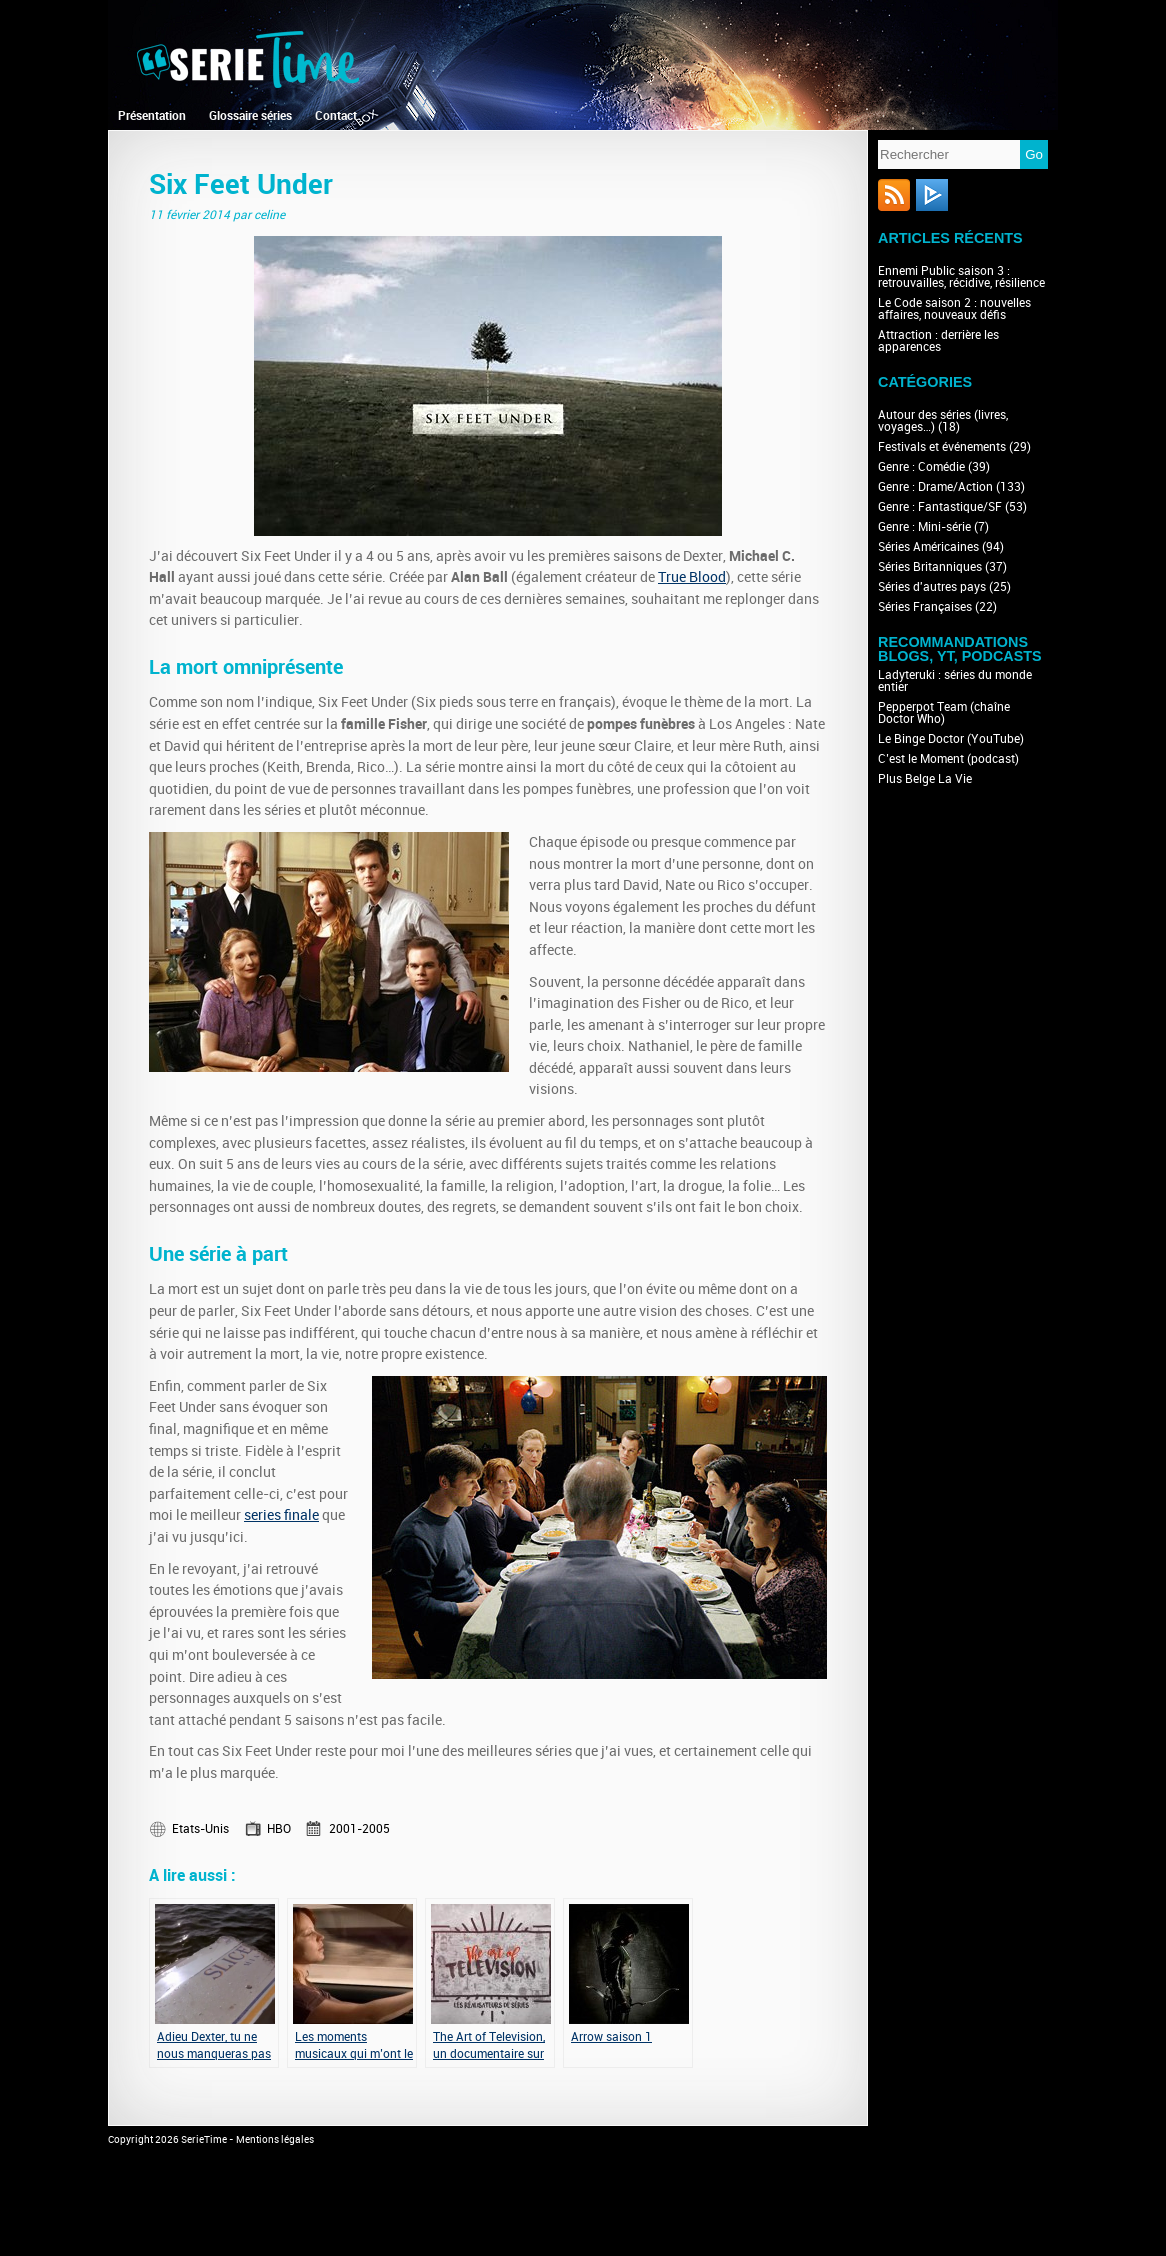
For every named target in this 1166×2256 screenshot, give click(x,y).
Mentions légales (275, 2140)
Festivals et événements (942, 447)
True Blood (692, 577)
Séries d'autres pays (932, 587)
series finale (281, 1515)
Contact (336, 116)
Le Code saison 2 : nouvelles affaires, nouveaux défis (954, 309)
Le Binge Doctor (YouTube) (951, 739)
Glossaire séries (250, 116)
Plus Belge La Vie (925, 779)
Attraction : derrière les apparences (938, 341)
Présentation (152, 116)
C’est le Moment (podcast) (948, 759)
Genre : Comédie (921, 467)
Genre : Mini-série (924, 527)
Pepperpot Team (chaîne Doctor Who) (944, 713)
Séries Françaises (925, 607)
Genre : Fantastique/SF (940, 507)
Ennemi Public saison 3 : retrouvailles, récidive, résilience (961, 277)
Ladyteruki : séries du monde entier (955, 681)
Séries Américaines (928, 547)
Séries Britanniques (930, 567)
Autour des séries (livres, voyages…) (943, 421)
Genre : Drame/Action (935, 487)
